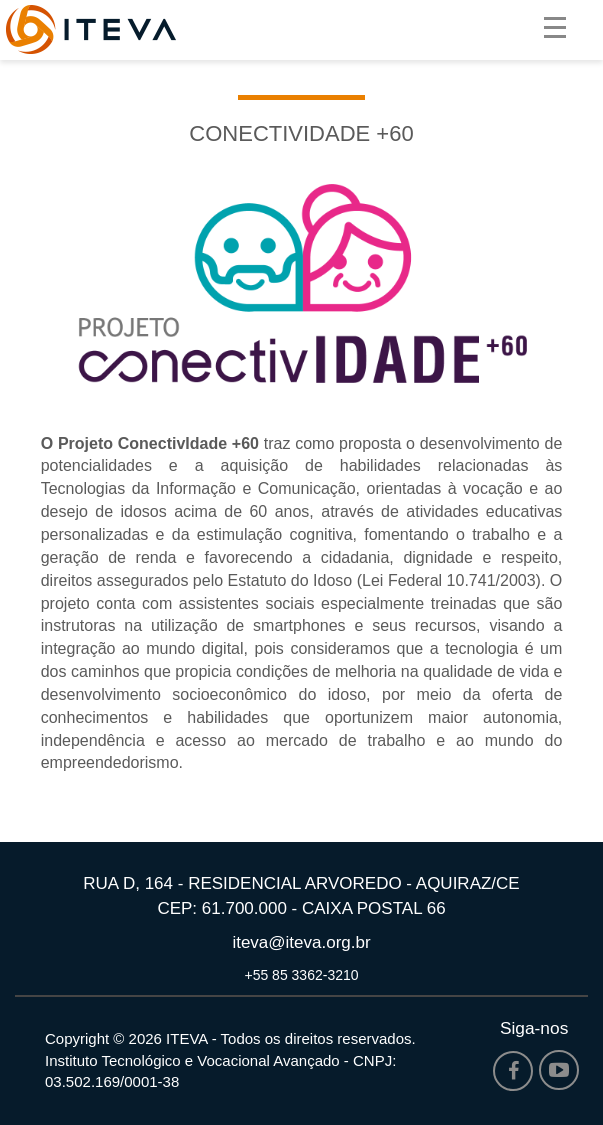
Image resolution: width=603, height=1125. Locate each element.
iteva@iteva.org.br (301, 942)
